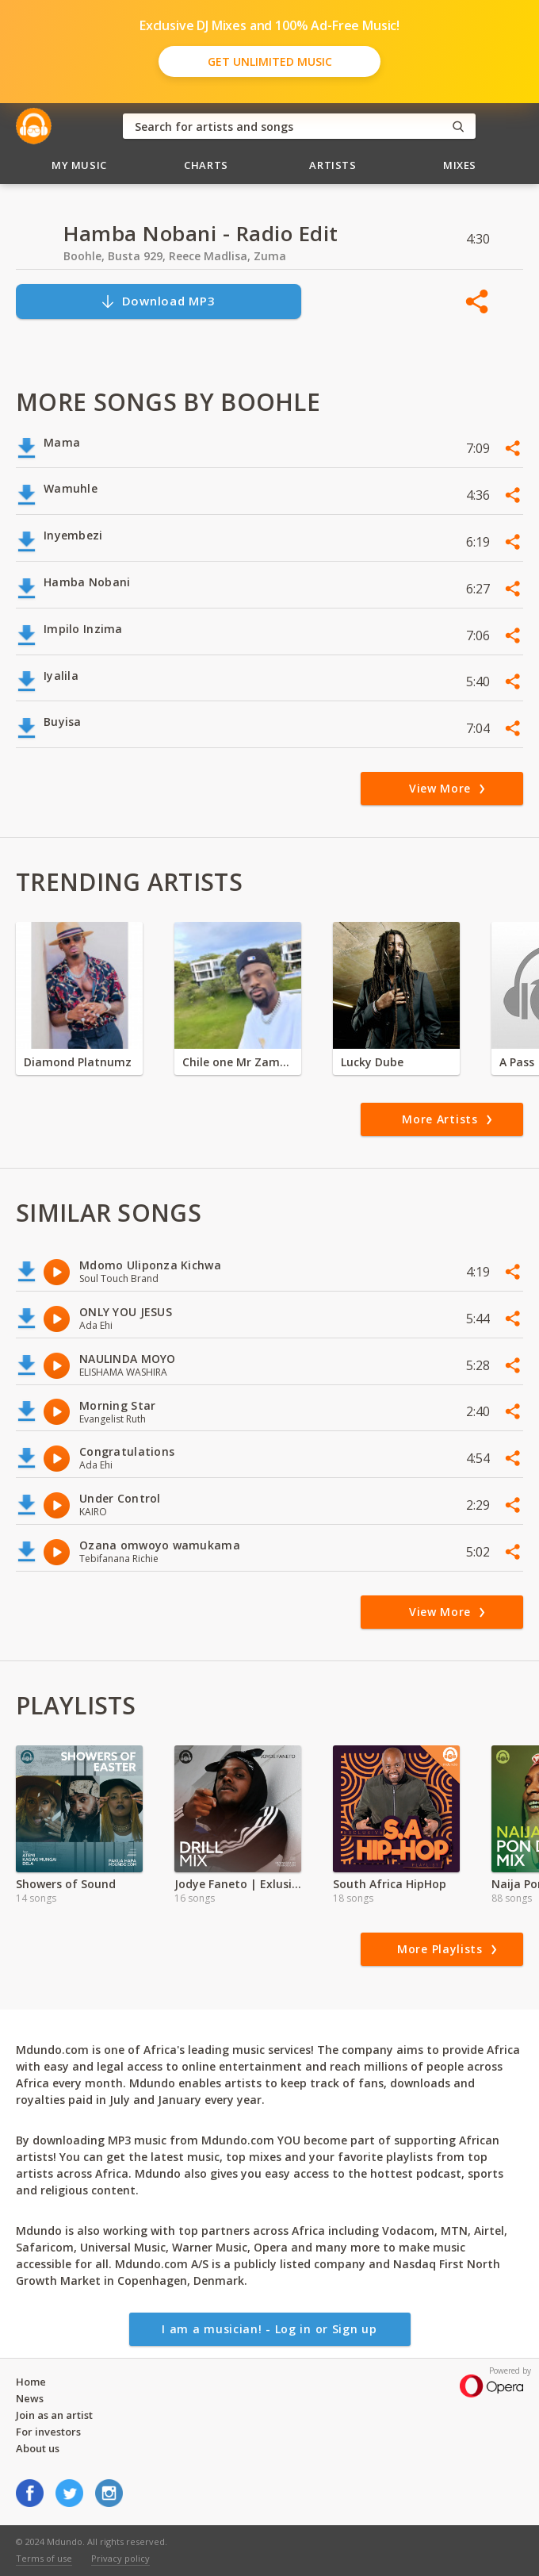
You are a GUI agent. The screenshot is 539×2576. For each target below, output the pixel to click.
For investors (48, 2431)
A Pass (516, 1061)
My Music (79, 165)
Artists (333, 165)
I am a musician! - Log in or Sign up (269, 2328)
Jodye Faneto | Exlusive (237, 1883)
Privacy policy (120, 2558)
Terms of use (44, 2558)
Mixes (459, 165)
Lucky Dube (372, 1061)
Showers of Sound (66, 1883)
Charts (206, 165)
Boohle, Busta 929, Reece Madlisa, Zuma (174, 255)
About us (37, 2448)
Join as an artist (54, 2415)
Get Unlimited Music (270, 61)
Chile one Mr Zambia (237, 1061)
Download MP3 (158, 301)
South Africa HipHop (389, 1883)
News (30, 2398)
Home (31, 2381)
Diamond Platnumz (78, 1061)
